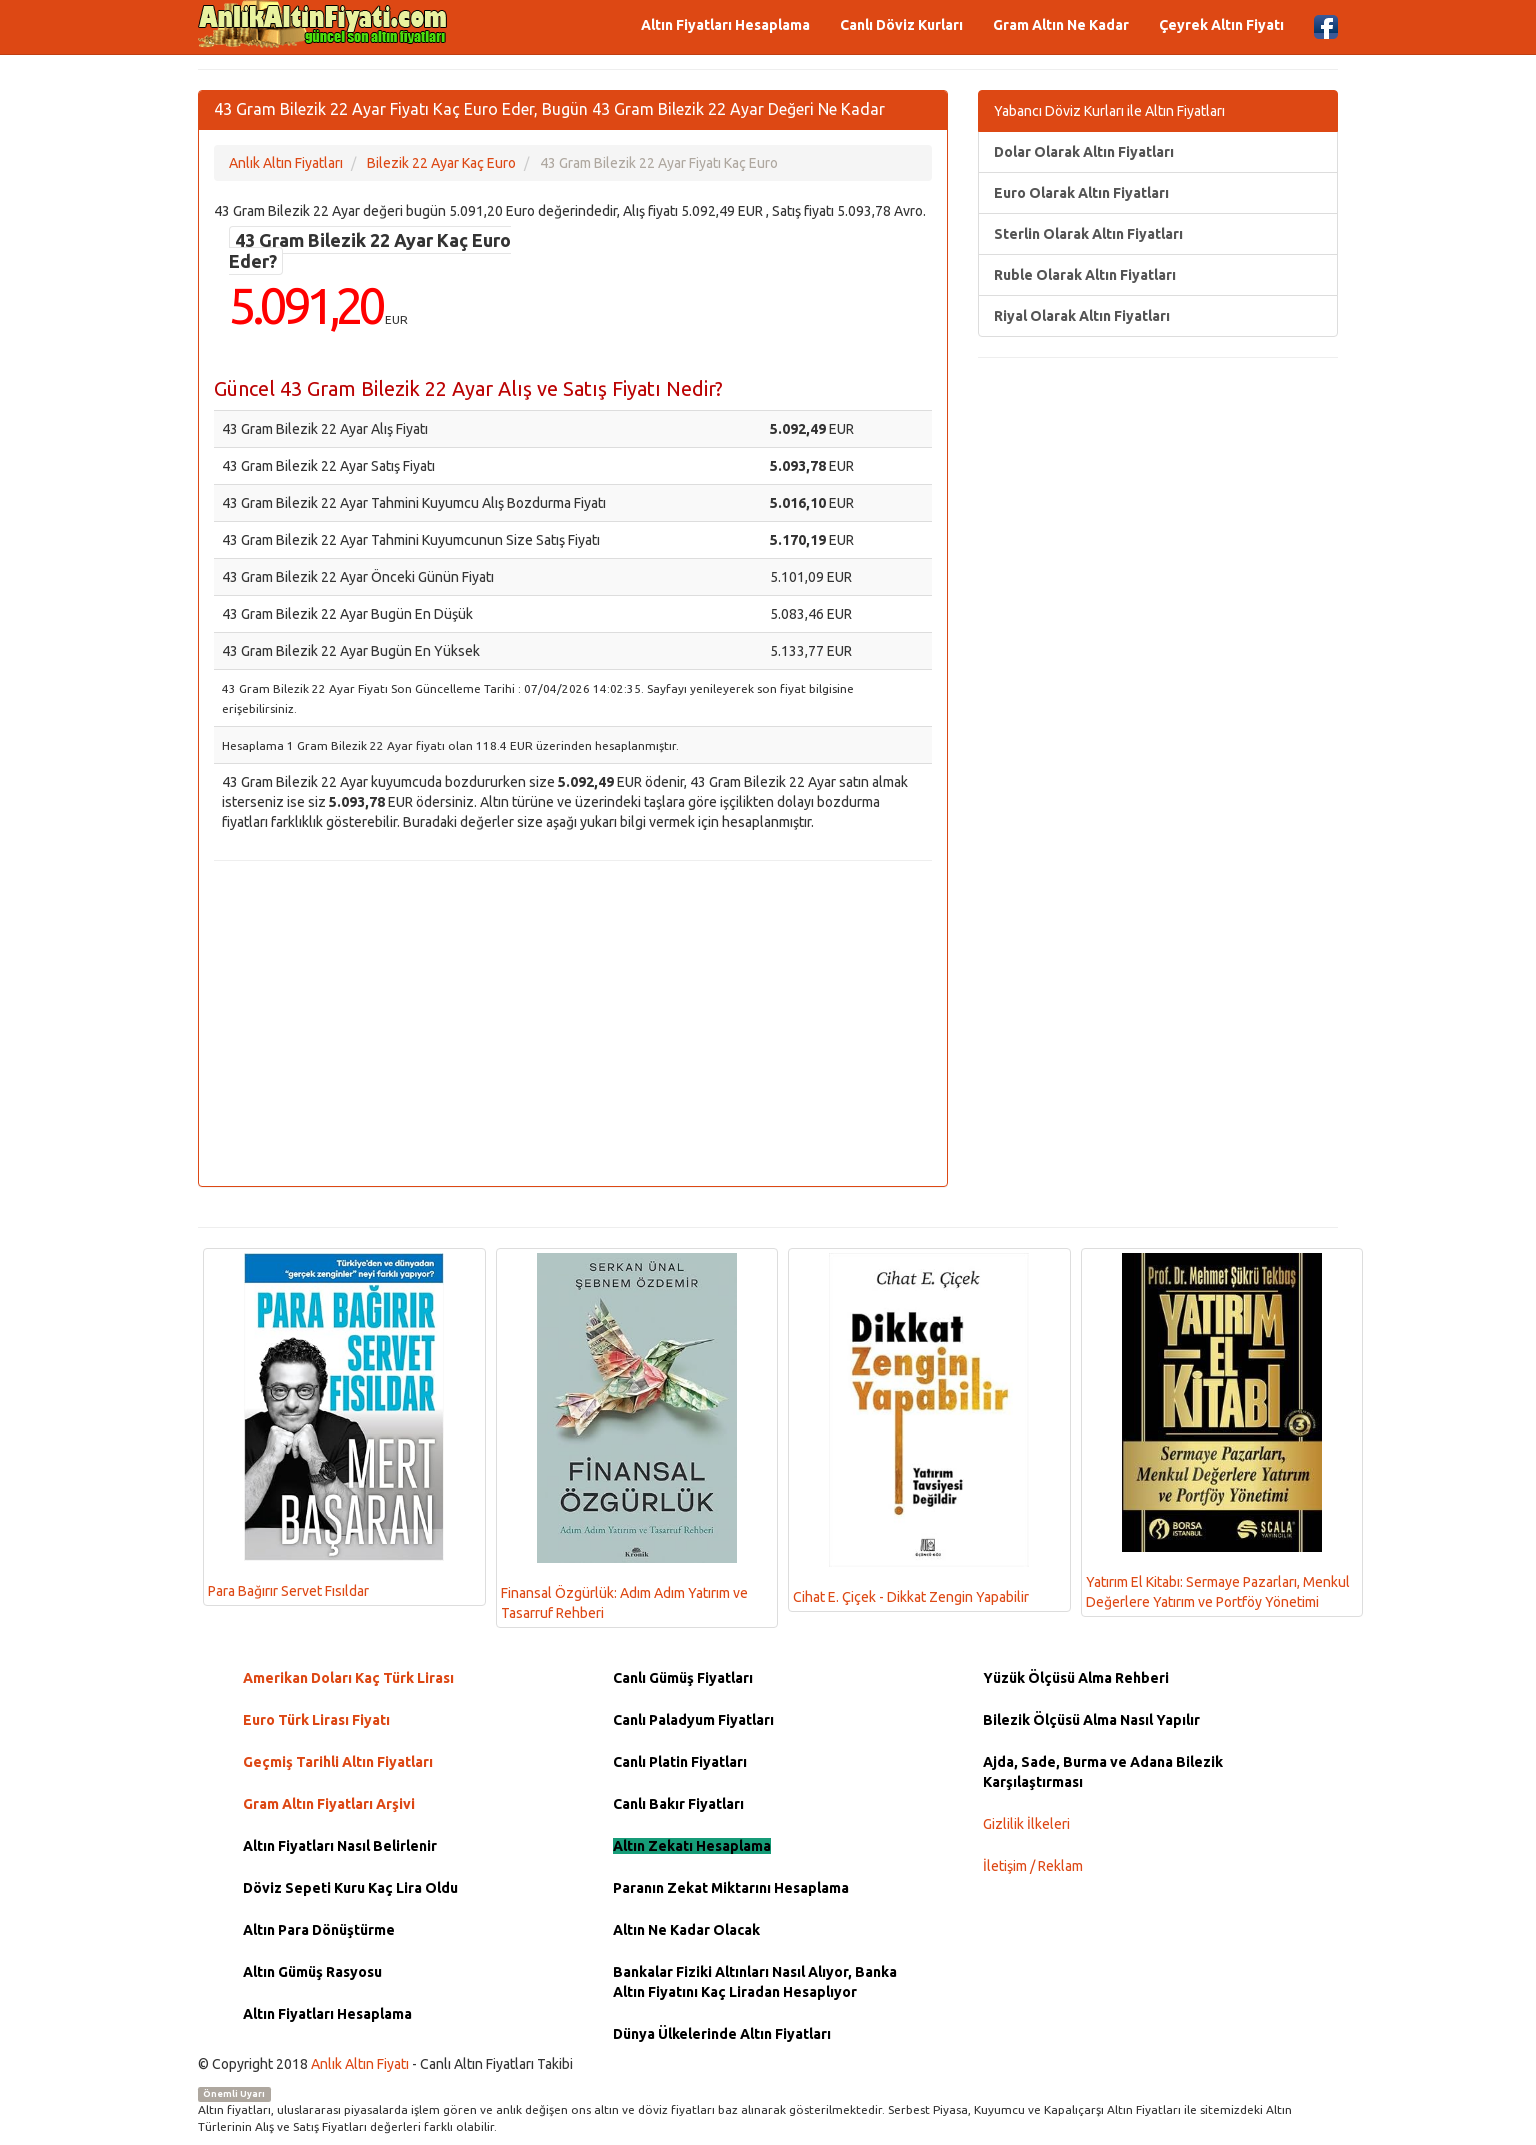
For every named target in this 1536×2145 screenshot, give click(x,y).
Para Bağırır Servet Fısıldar (326, 1426)
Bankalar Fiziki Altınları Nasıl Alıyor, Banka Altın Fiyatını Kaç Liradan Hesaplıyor (755, 1982)
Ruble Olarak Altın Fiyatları (1085, 275)
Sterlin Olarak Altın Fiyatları (1088, 234)
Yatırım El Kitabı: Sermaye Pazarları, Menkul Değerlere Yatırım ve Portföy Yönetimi (1218, 1432)
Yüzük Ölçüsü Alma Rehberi (1076, 1678)
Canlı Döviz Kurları (901, 25)
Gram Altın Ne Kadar (1061, 25)
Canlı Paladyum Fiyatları (693, 1720)
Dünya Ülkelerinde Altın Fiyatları (722, 2034)
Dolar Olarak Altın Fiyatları (1084, 152)
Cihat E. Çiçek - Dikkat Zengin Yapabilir (911, 1429)
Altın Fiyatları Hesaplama (725, 25)
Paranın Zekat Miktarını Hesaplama (731, 1888)
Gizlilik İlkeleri (1026, 1824)
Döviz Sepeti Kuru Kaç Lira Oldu (350, 1888)
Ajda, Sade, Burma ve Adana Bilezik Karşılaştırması (1103, 1772)
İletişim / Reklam (1033, 1866)
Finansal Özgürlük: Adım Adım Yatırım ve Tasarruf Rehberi (624, 1437)
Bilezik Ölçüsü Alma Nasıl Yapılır (1091, 1720)
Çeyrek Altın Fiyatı (1221, 25)
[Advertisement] (573, 1021)
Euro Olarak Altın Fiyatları (1081, 193)
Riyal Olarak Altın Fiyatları (1082, 316)
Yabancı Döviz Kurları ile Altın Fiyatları (1109, 111)
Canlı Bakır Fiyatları (678, 1804)
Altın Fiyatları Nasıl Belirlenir (340, 1846)
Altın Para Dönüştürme (319, 1930)
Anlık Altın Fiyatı (360, 2064)
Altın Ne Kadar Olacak (686, 1930)
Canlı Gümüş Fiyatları (683, 1678)
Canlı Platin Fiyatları (680, 1762)
